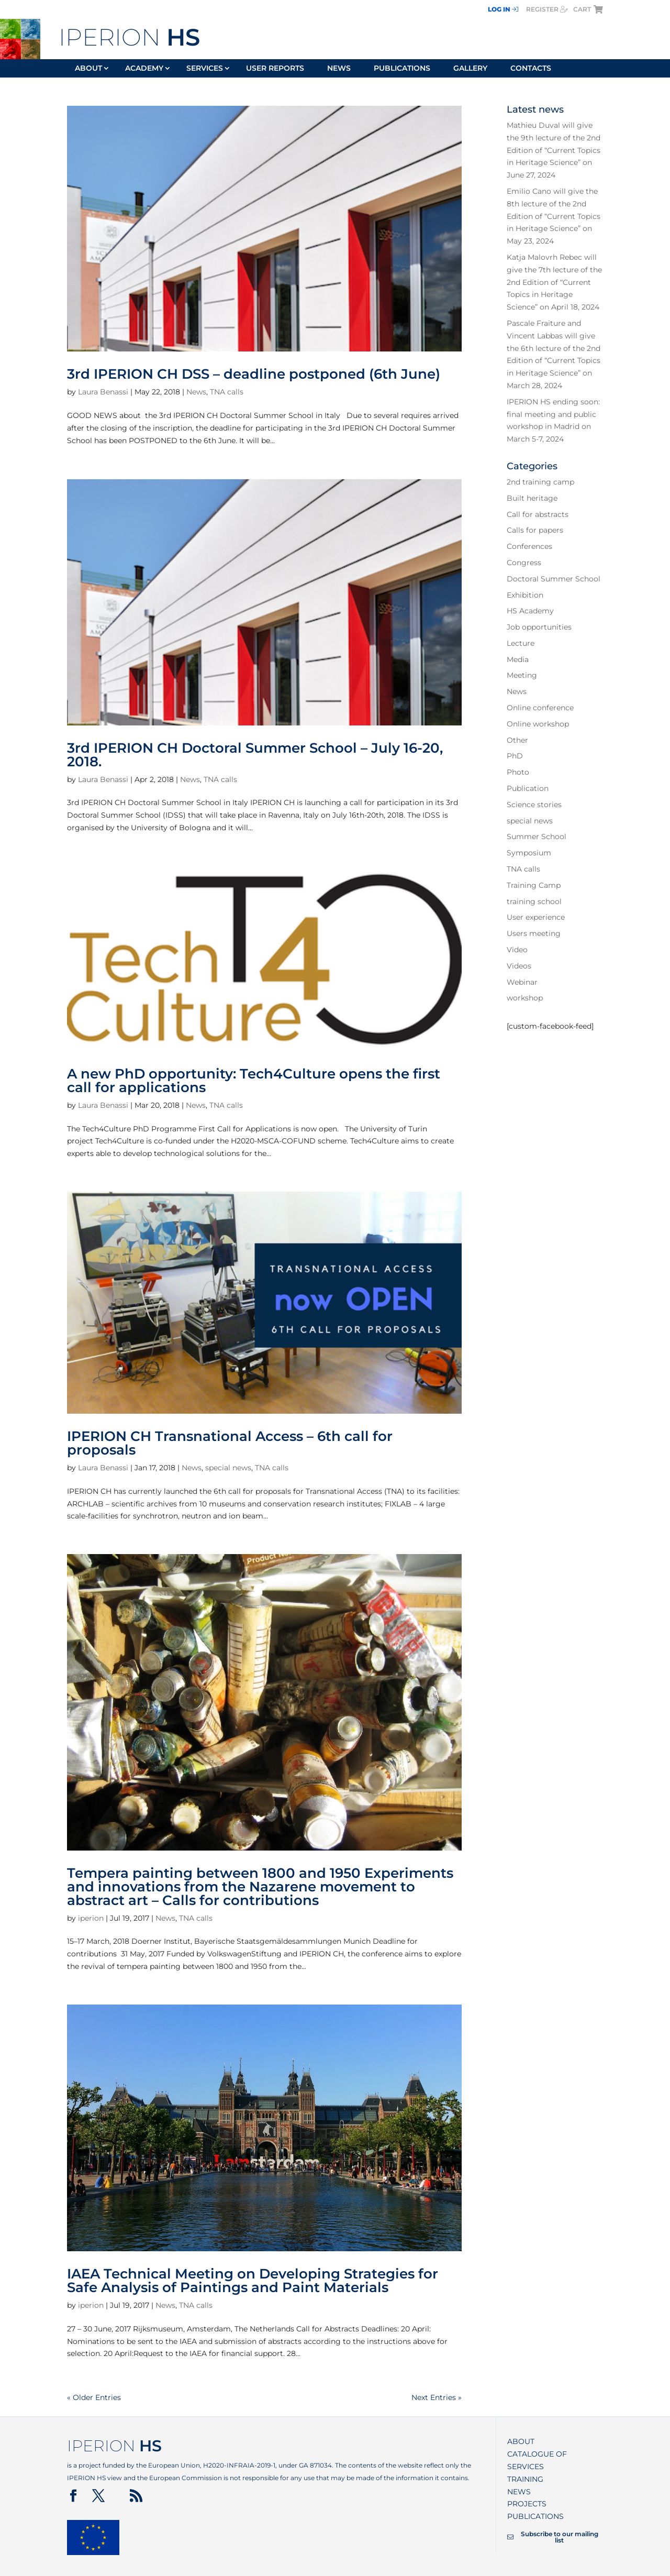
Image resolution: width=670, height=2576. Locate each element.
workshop (525, 998)
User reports (275, 68)
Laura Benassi (103, 392)
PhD (515, 756)
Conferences (529, 546)
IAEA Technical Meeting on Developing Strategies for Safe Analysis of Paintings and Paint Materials (252, 2280)
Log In (503, 9)
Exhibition (525, 595)
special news (228, 1467)
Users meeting (534, 933)
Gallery (470, 68)
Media (518, 659)
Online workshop (538, 724)
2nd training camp (540, 482)
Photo (518, 772)
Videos (519, 966)
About (88, 68)
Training (525, 2479)
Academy (144, 68)
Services (204, 68)
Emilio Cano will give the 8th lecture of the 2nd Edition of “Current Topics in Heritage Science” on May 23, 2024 (553, 216)
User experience (536, 917)
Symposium (529, 852)
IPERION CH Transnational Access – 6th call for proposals (230, 1443)
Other (517, 740)
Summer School (536, 836)
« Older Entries (94, 2397)
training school (534, 901)
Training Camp (534, 885)
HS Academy (530, 610)
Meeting (522, 675)
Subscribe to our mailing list (552, 2537)
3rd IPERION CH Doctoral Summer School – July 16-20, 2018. (255, 755)
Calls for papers (535, 530)
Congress (524, 562)
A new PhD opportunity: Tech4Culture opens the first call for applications (253, 1080)
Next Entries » (436, 2397)
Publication (528, 788)
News (339, 68)
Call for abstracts (537, 514)
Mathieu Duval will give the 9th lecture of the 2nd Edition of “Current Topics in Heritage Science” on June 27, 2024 (553, 150)
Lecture (520, 643)
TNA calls (226, 392)
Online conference (540, 707)
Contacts (530, 68)
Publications (402, 68)
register (547, 9)
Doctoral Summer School (553, 579)
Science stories (534, 804)
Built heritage (532, 498)
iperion (91, 1918)
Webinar (522, 982)
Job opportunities (539, 627)
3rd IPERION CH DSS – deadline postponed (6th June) (253, 374)
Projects (526, 2503)
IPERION (129, 37)
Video (517, 949)
